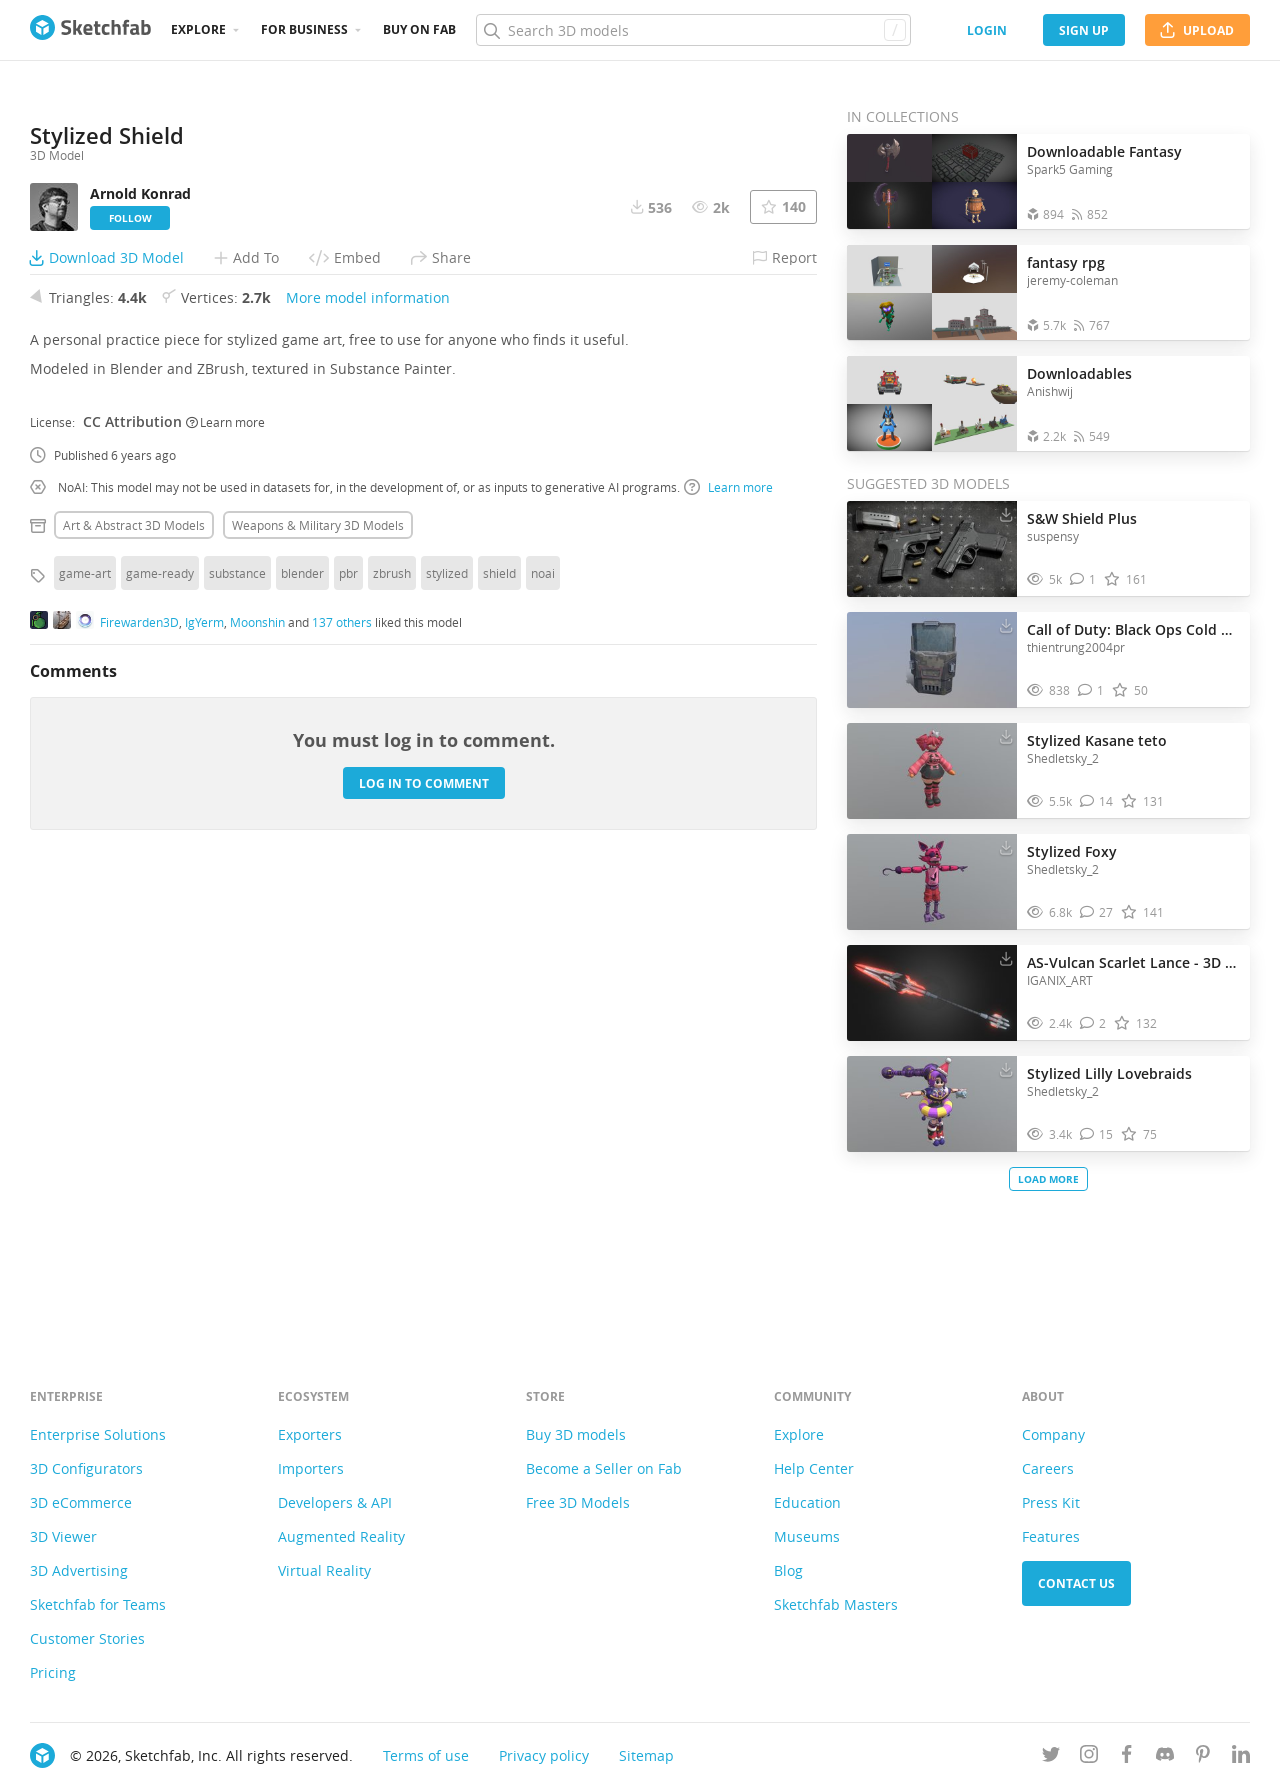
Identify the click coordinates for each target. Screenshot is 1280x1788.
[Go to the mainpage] (90, 30)
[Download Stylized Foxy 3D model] (1006, 847)
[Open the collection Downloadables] (932, 403)
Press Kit (1051, 1502)
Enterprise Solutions (98, 1434)
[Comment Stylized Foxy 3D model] (1097, 912)
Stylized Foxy (1072, 851)
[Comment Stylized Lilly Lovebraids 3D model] (1097, 1134)
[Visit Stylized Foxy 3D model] (932, 882)
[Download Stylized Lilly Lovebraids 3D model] (1006, 1069)
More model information (368, 738)
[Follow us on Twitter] (1051, 1757)
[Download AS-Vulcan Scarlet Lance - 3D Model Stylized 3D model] (1006, 958)
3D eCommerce (81, 1502)
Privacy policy (544, 1755)
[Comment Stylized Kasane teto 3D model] (1097, 801)
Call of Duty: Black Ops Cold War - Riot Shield (1133, 629)
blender (302, 1014)
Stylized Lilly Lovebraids (1109, 1073)
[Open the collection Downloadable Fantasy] (932, 181)
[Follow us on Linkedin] (1241, 1757)
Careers (1048, 1468)
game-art (85, 1014)
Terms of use (426, 1755)
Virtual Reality (324, 1570)
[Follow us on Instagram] (1089, 1757)
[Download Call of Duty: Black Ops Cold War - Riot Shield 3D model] (1006, 625)
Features (1051, 1536)
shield (499, 1014)
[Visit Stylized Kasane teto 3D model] (932, 771)
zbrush (392, 1014)
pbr (348, 1014)
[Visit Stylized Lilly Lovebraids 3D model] (932, 1104)
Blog (788, 1570)
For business (304, 29)
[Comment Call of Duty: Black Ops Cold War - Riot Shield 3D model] (1091, 690)
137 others (342, 1062)
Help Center (814, 1468)
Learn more (225, 862)
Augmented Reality (341, 1536)
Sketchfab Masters (836, 1604)
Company (1053, 1434)
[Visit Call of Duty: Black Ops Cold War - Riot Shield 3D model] (932, 660)
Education (807, 1502)
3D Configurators (86, 1468)
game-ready (160, 1014)
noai (543, 1014)
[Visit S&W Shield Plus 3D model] (932, 549)
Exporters (310, 1434)
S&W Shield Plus (1082, 518)
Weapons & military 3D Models (318, 966)
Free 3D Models (578, 1502)
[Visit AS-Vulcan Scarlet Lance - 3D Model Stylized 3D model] (932, 993)
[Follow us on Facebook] (1127, 1757)
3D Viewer (63, 1536)
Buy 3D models (576, 1434)
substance (237, 1014)
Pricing (53, 1672)
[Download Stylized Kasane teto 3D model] (1006, 736)
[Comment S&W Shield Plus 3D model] (1083, 579)
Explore (198, 29)
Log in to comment (424, 1223)
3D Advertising (79, 1570)
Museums (807, 1536)
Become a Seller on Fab (604, 1468)
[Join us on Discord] (1165, 1757)
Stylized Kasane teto (1097, 740)
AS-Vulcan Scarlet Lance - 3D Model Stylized (1133, 962)
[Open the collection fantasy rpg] (932, 292)
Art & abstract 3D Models (134, 966)
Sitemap (646, 1755)
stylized (447, 1014)
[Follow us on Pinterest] (1203, 1757)
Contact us (1076, 1583)
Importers (311, 1468)
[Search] (693, 30)
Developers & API (335, 1502)
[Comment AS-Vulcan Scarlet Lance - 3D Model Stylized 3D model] (1093, 1023)
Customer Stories (87, 1638)
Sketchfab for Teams (98, 1604)
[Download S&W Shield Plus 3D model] (1006, 514)
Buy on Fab (419, 29)
